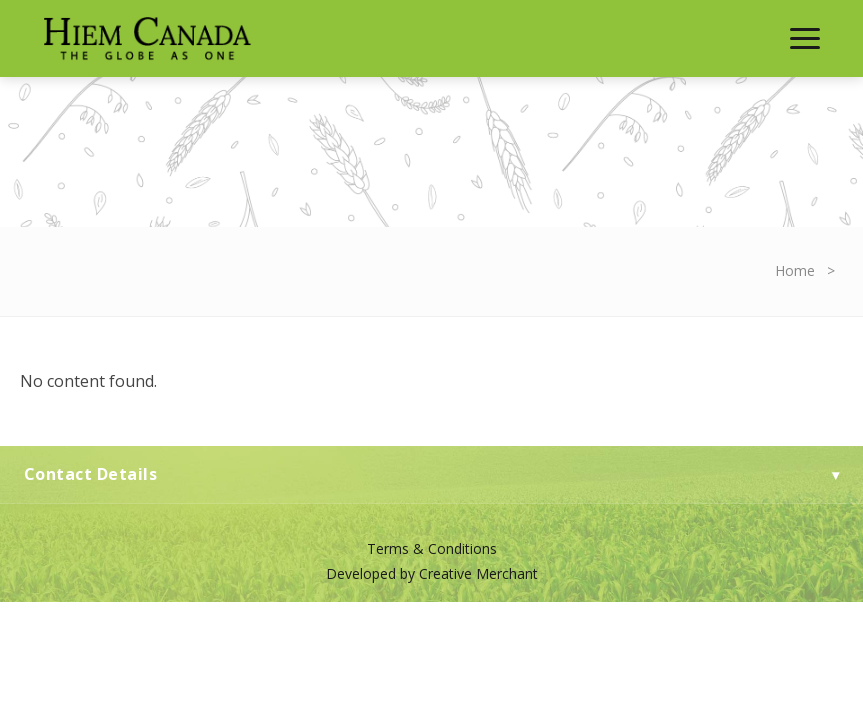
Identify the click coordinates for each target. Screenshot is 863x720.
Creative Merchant (478, 573)
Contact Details (431, 474)
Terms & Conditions (432, 548)
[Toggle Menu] (805, 38)
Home (795, 270)
